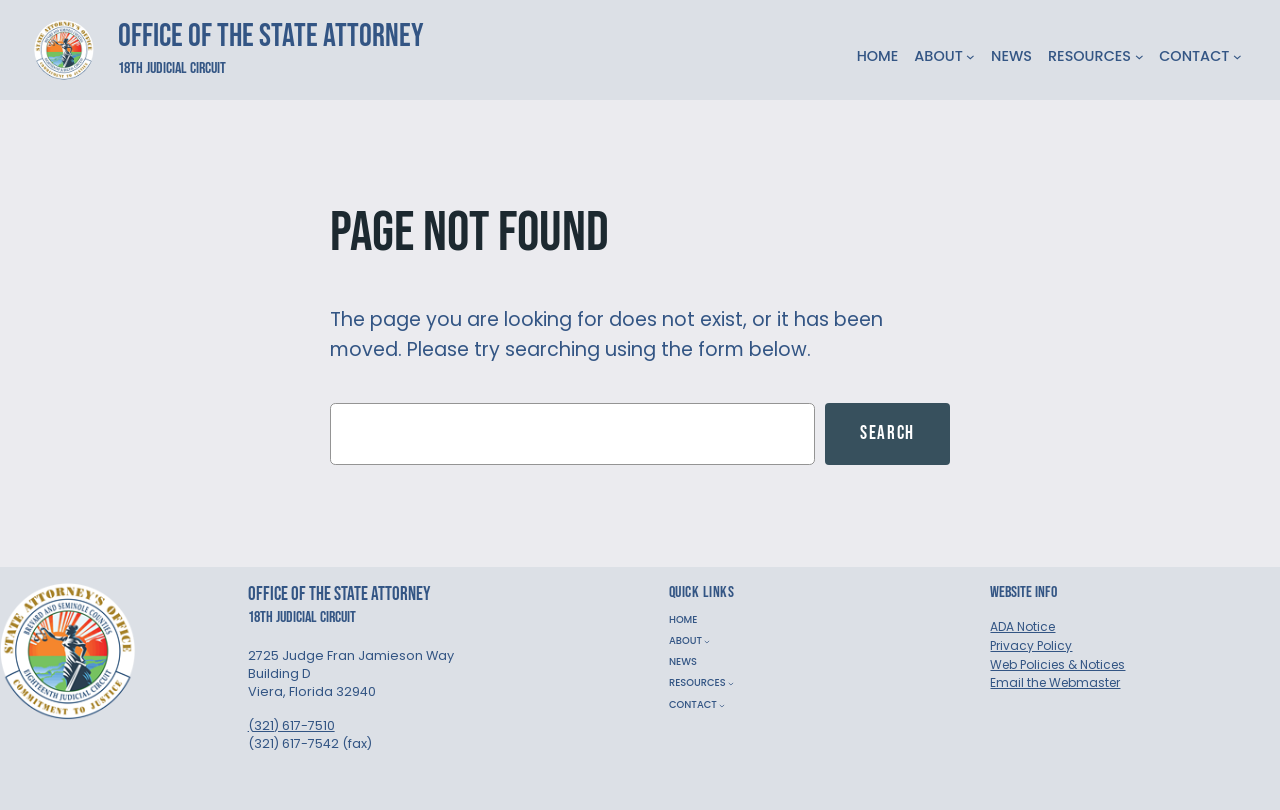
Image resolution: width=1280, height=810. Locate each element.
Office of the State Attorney (271, 36)
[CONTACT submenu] (1237, 56)
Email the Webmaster (1055, 682)
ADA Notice (1022, 626)
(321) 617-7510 (291, 725)
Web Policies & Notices (1057, 664)
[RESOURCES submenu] (1139, 56)
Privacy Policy (1031, 645)
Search (887, 433)
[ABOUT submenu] (970, 56)
